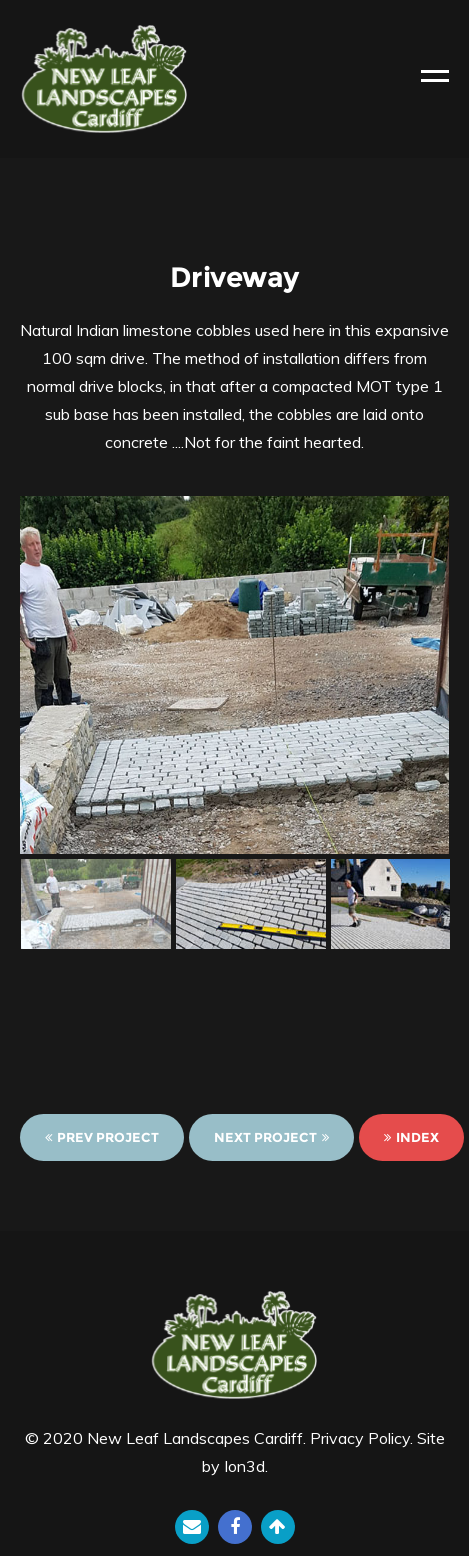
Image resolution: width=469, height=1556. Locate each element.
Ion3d (244, 1466)
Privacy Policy (360, 1438)
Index (411, 1137)
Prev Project (102, 1137)
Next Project (271, 1137)
